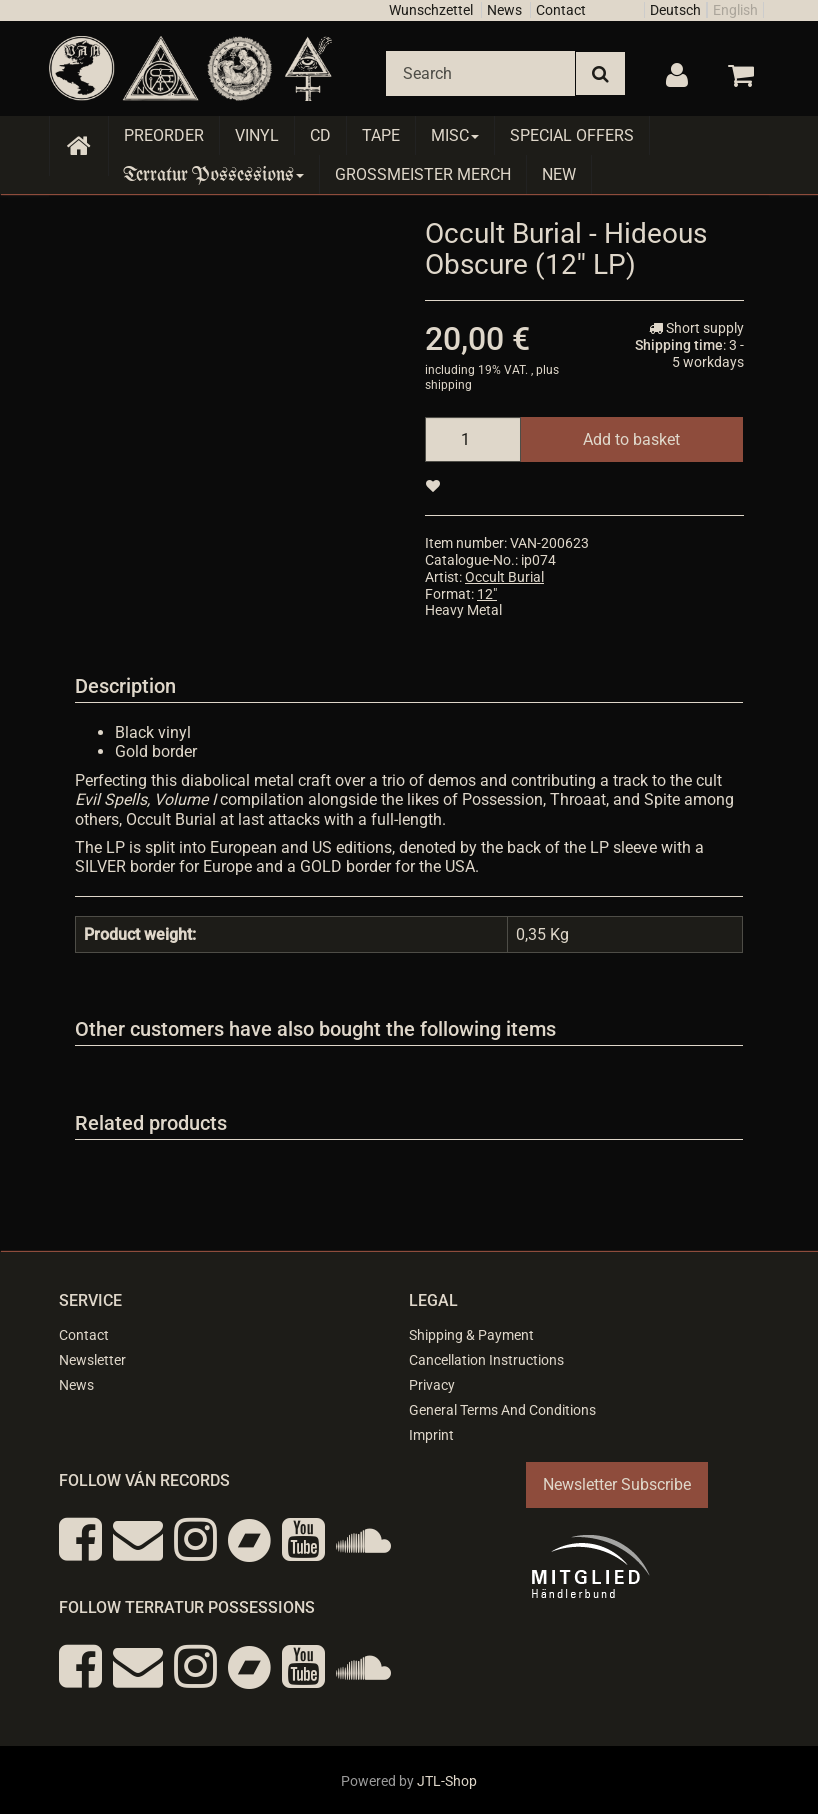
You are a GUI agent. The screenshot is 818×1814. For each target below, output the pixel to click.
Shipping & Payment (471, 1335)
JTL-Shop (447, 1781)
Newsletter (92, 1360)
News (504, 10)
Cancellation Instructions (486, 1360)
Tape (381, 135)
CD (320, 135)
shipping (448, 385)
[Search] (480, 73)
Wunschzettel (431, 10)
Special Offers (572, 135)
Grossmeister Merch (423, 174)
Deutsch (675, 10)
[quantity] (473, 439)
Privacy (432, 1385)
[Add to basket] (631, 439)
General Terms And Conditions (502, 1410)
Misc (455, 135)
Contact (561, 10)
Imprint (431, 1435)
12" (487, 594)
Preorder (164, 135)
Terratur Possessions (214, 174)
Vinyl (257, 135)
